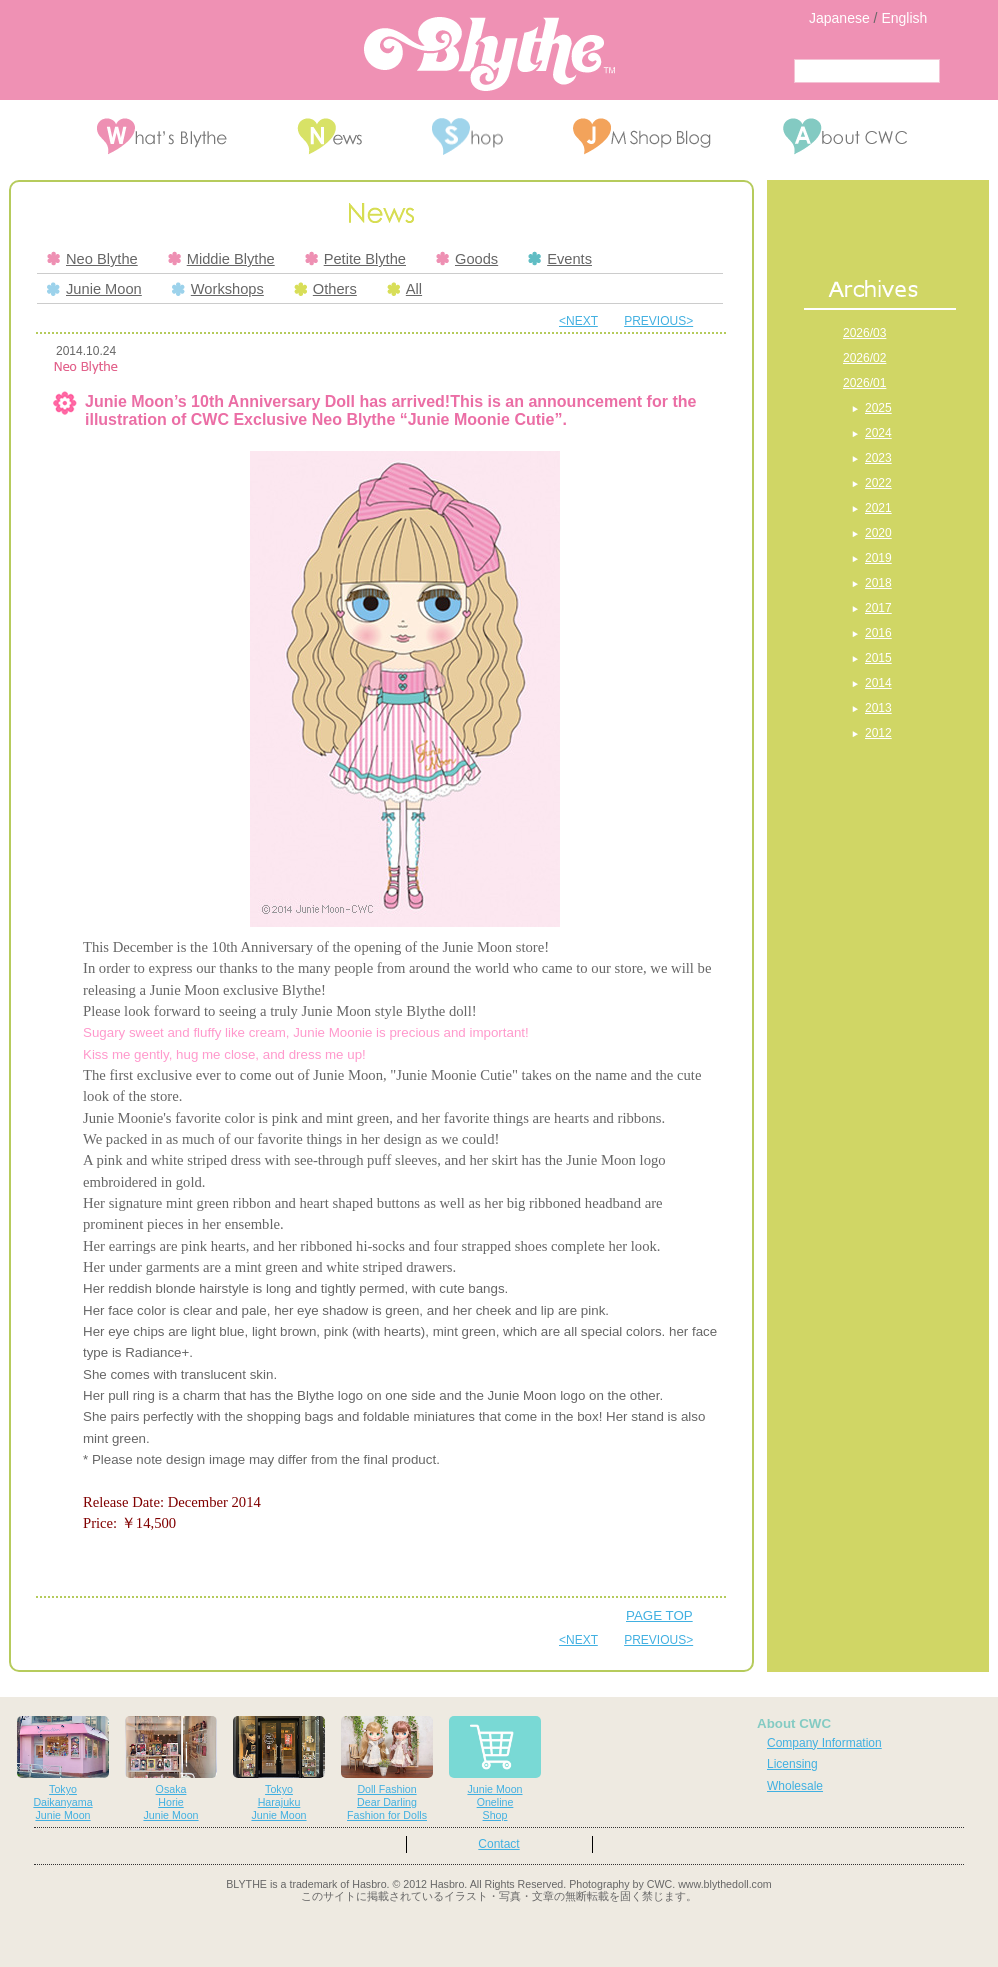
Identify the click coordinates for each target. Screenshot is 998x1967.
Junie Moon (94, 289)
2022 (878, 483)
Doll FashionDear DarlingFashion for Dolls (387, 1768)
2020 (878, 533)
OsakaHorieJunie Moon (171, 1768)
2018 (878, 583)
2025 (878, 408)
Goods (467, 259)
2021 (878, 508)
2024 (878, 433)
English (904, 18)
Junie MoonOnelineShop (495, 1768)
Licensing (792, 1764)
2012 (878, 733)
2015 (878, 658)
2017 (878, 608)
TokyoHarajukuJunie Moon (279, 1768)
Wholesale (795, 1786)
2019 (878, 558)
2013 (878, 708)
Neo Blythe (92, 259)
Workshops (218, 289)
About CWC (794, 1723)
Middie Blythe (221, 259)
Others (325, 289)
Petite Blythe (355, 259)
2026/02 (864, 358)
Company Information (824, 1743)
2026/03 (864, 333)
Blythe (489, 54)
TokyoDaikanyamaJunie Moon (63, 1768)
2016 (878, 633)
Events (560, 259)
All (404, 289)
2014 (878, 683)
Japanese (839, 18)
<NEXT (578, 321)
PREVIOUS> (658, 321)
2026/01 (864, 383)
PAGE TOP (659, 1615)
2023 (878, 458)
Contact (498, 1844)
